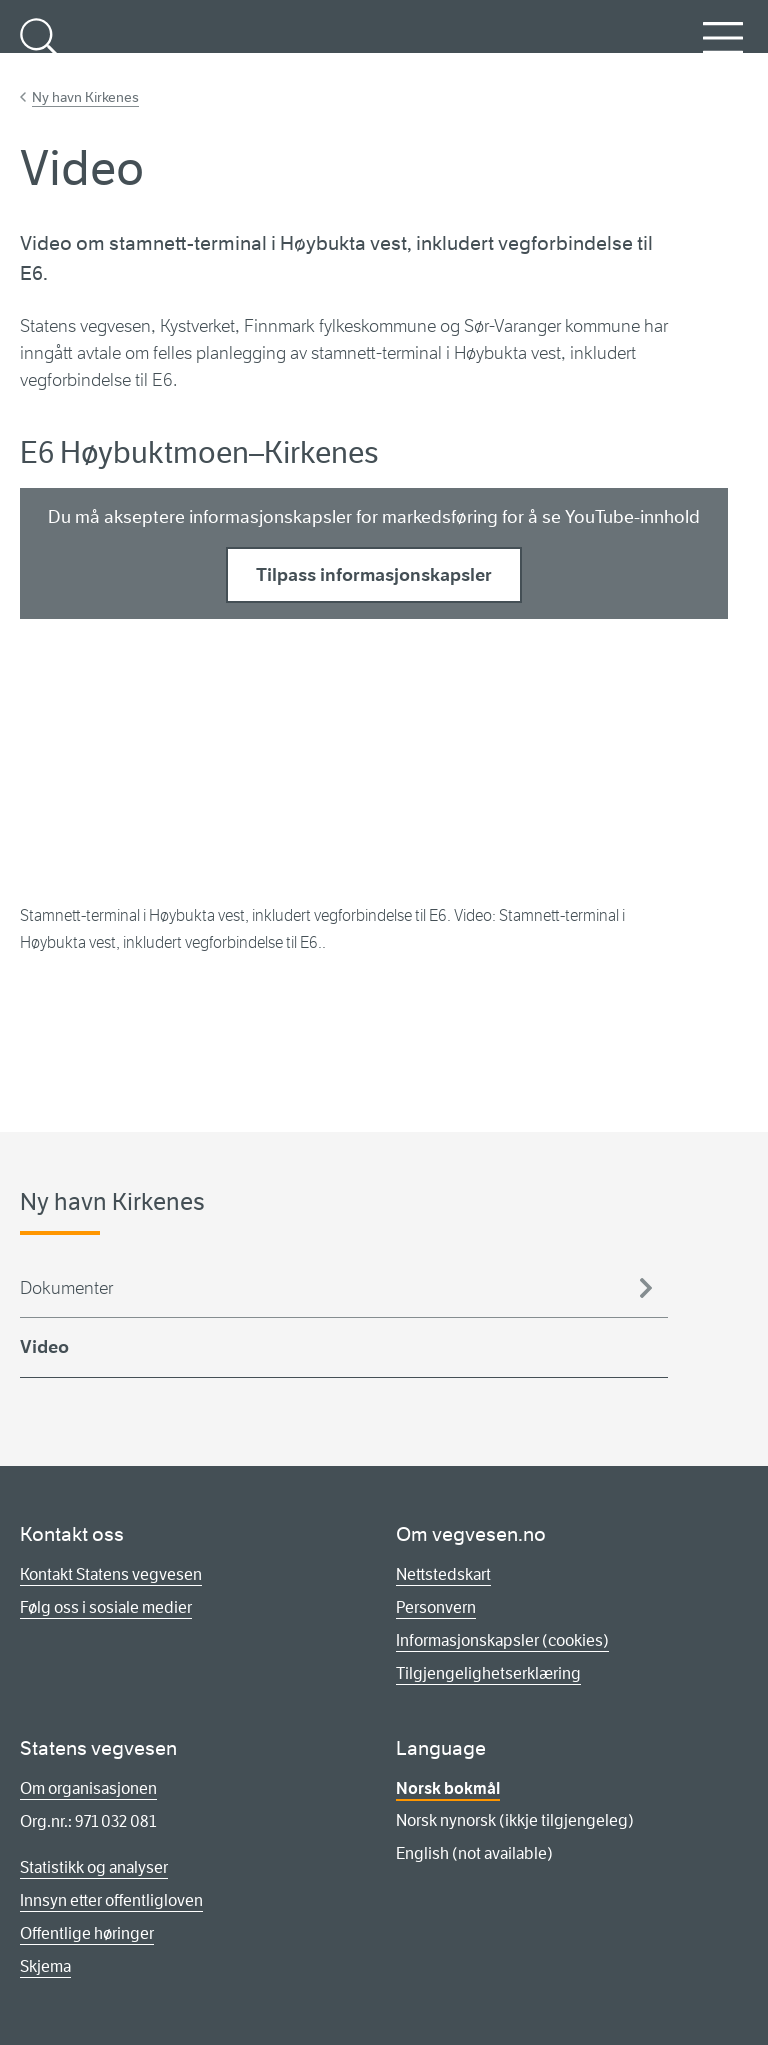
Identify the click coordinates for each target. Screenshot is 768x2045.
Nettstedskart (443, 1574)
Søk (40, 49)
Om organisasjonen (88, 1788)
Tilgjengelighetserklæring (488, 1673)
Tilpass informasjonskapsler (374, 575)
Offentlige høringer (87, 1933)
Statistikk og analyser (94, 1867)
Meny (723, 49)
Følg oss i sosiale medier (106, 1607)
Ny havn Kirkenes (85, 97)
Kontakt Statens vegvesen (111, 1574)
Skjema (45, 1966)
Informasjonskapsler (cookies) (502, 1640)
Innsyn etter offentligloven (111, 1900)
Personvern (436, 1607)
